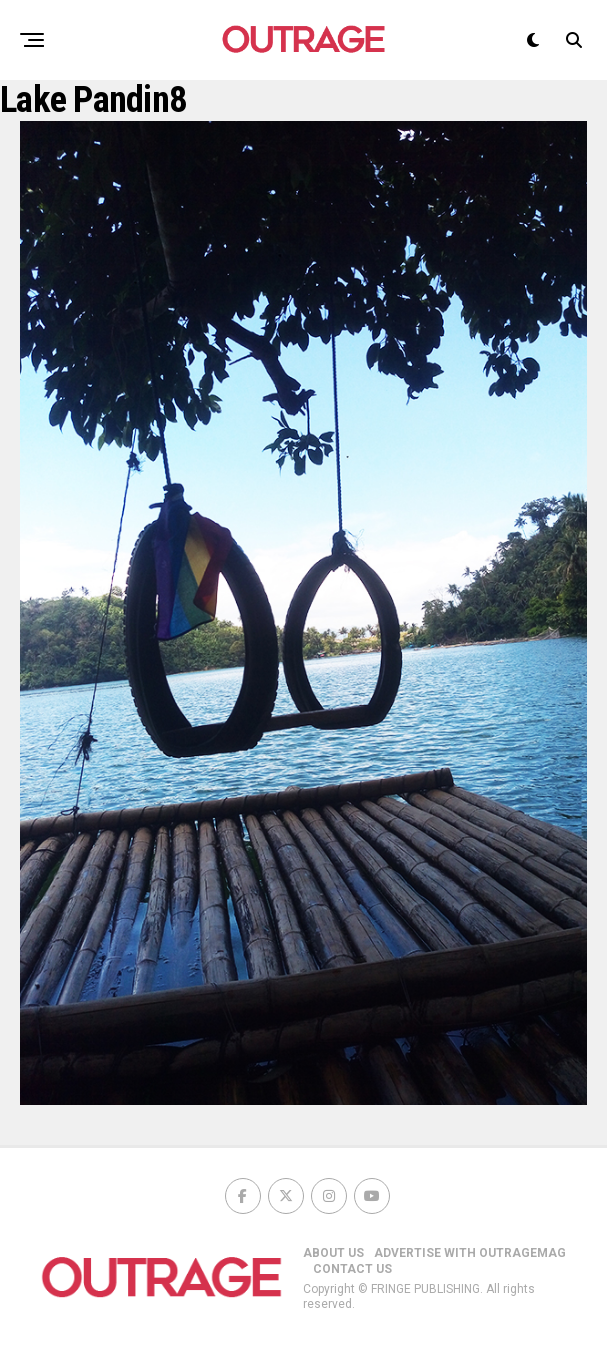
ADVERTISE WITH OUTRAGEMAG (470, 1253)
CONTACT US (352, 1269)
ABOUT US (333, 1253)
